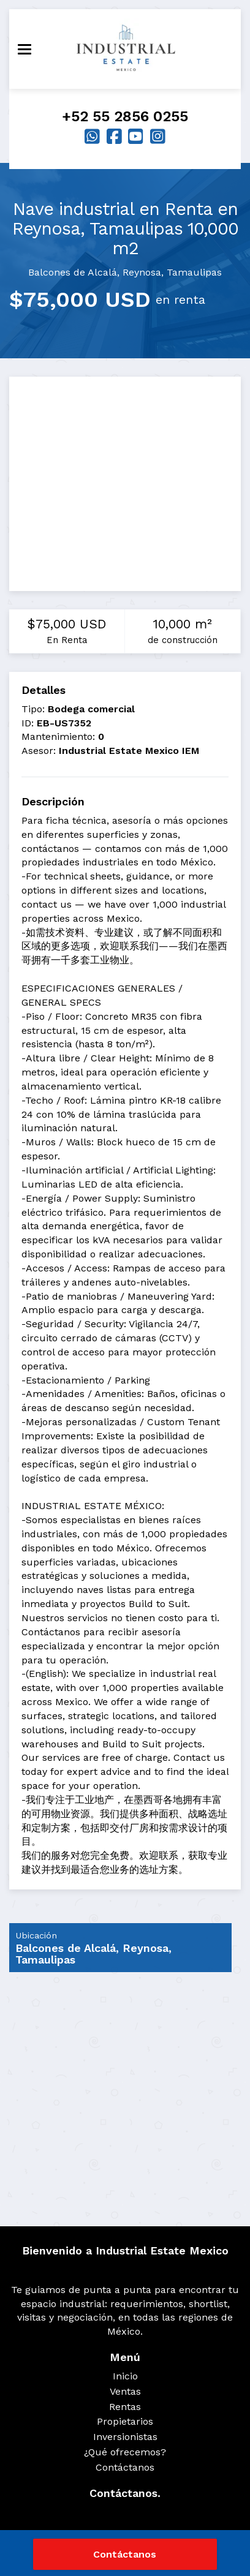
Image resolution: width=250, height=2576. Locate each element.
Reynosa (142, 272)
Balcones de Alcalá (72, 272)
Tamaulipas (194, 272)
